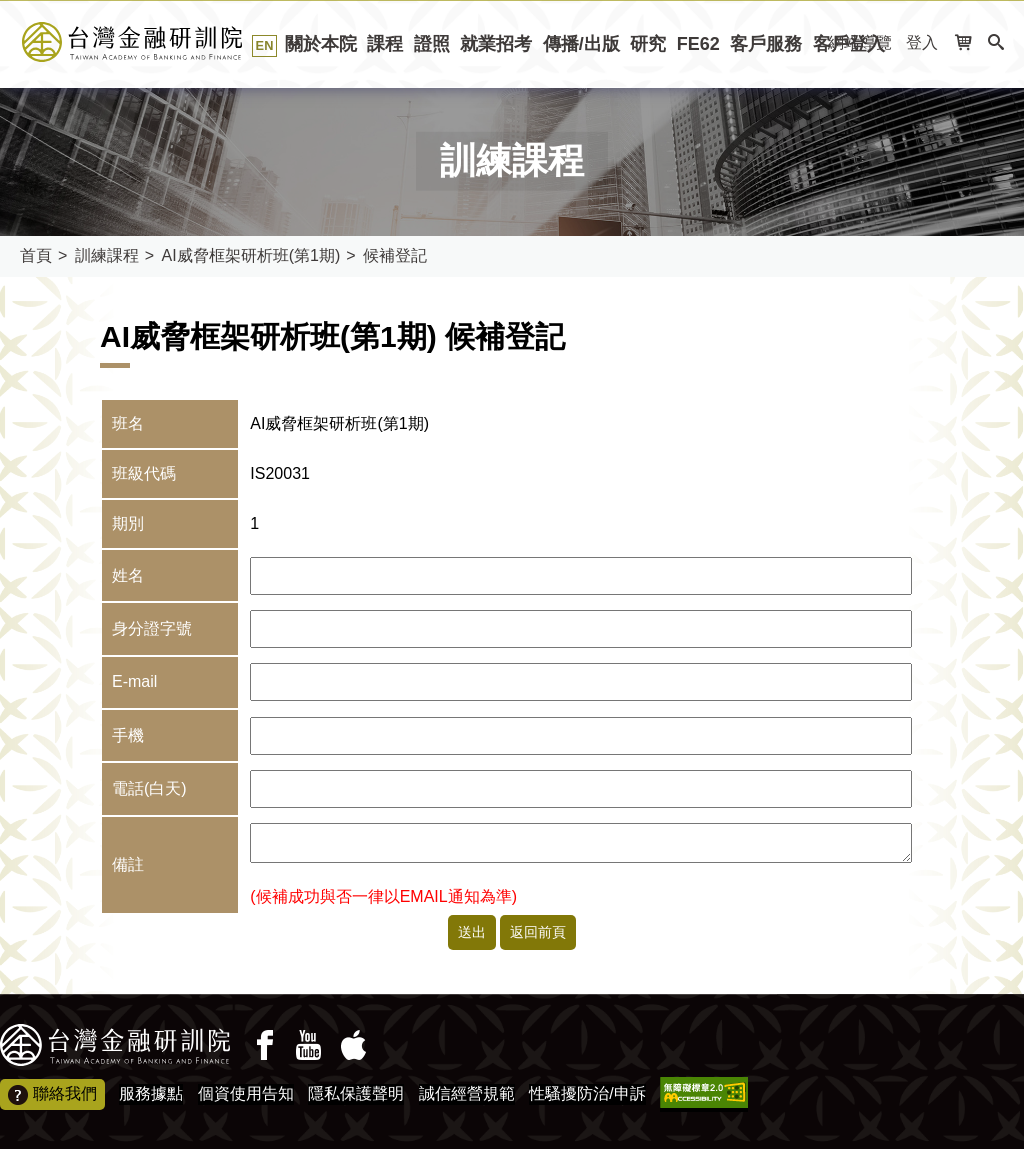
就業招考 (496, 44)
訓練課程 (107, 255)
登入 (922, 42)
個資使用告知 (246, 1093)
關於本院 (321, 44)
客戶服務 (766, 44)
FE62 (698, 44)
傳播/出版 (581, 44)
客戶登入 (849, 44)
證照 (432, 44)
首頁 (36, 255)
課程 (385, 44)
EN (265, 45)
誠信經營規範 (467, 1093)
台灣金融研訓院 (154, 42)
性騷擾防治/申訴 (587, 1093)
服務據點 (151, 1093)
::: (6, 94)
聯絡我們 (52, 1095)
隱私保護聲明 (356, 1093)
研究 (648, 44)
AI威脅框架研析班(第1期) (251, 255)
